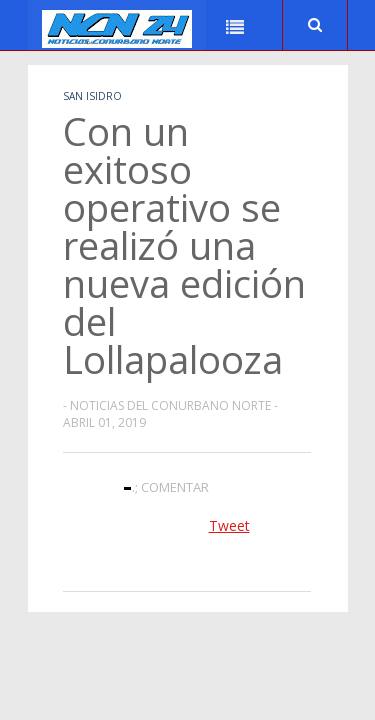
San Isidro (92, 96)
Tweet (229, 525)
